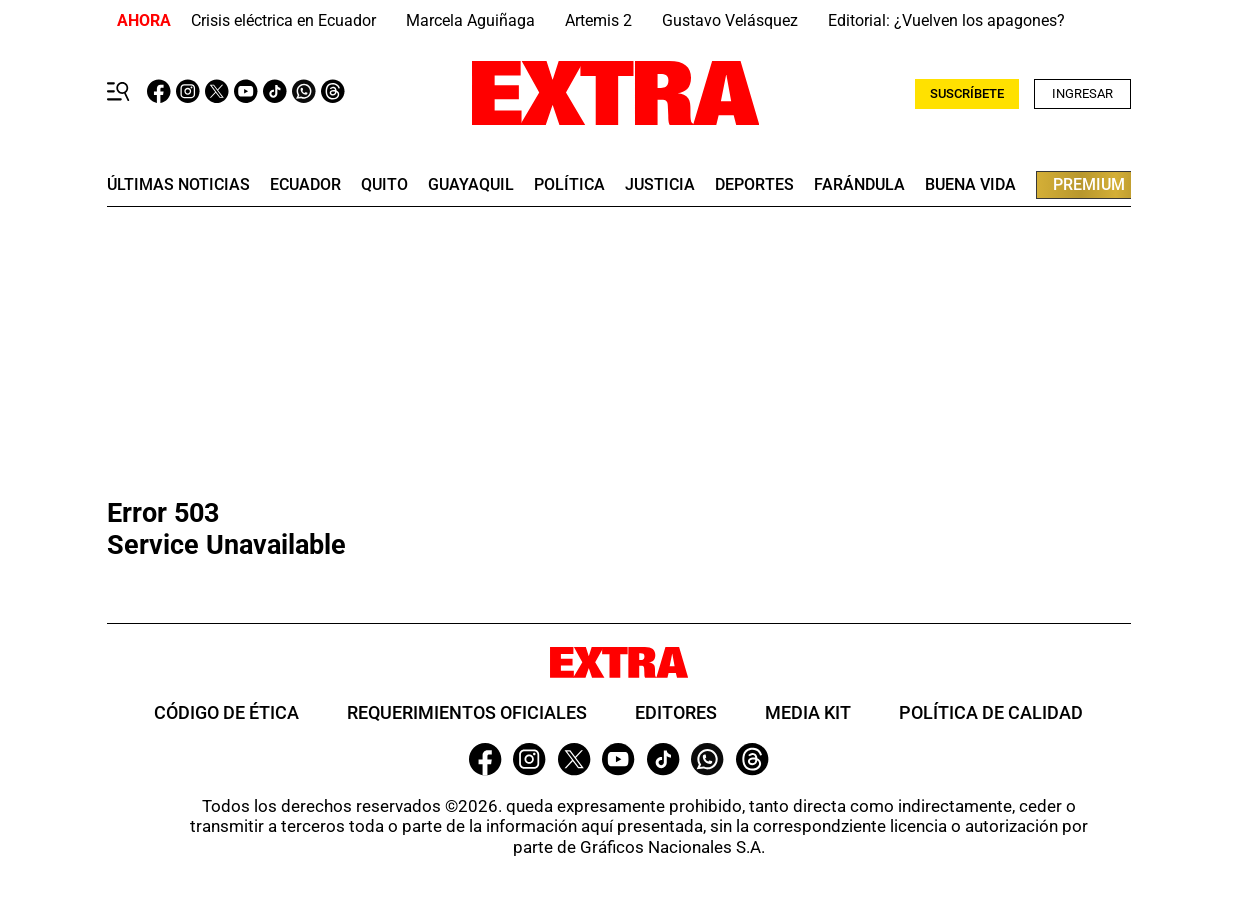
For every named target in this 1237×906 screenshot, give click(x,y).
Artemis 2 (598, 20)
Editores (676, 712)
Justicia (660, 185)
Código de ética (226, 712)
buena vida (970, 185)
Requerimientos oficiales (467, 712)
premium (1089, 184)
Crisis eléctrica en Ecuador (283, 20)
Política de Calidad (991, 712)
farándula (859, 185)
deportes (754, 185)
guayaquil (471, 185)
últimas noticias (178, 185)
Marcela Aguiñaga (470, 20)
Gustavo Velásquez (730, 20)
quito (384, 185)
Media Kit (808, 712)
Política (569, 185)
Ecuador (305, 185)
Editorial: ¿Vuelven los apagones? (946, 20)
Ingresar (1082, 93)
